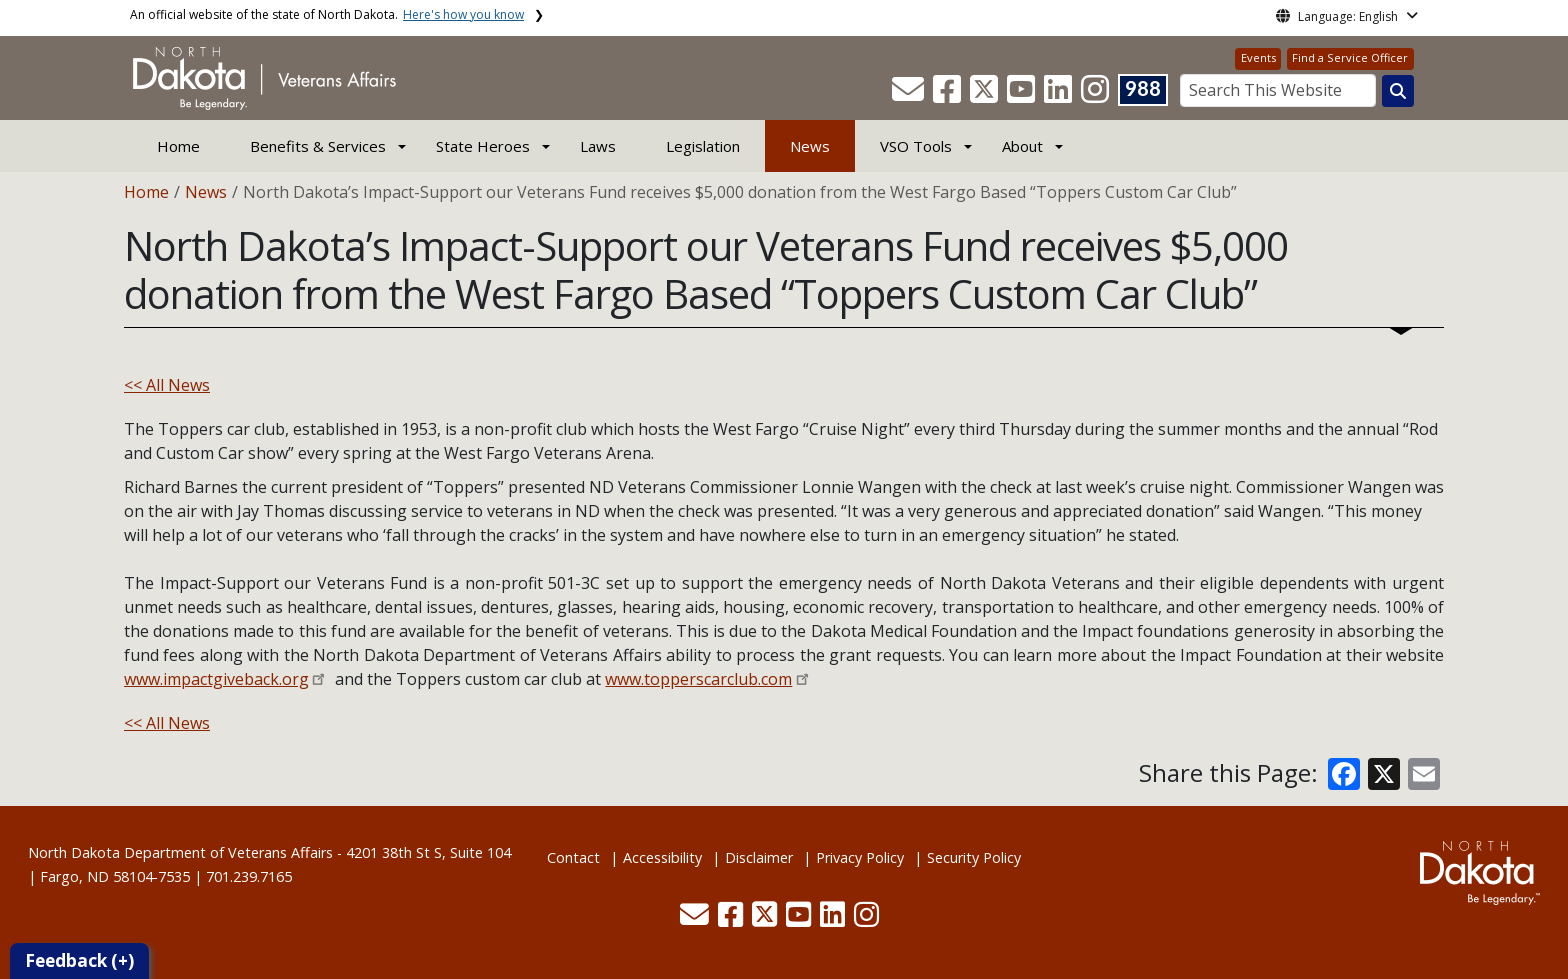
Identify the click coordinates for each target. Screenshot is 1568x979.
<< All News (167, 385)
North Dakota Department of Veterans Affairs (180, 852)
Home (178, 146)
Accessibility (662, 857)
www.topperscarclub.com (698, 679)
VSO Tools (916, 146)
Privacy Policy (860, 857)
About (1022, 146)
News (810, 146)
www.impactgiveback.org (216, 679)
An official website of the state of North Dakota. (327, 14)
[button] (910, 95)
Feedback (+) (79, 960)
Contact (573, 857)
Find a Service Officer (1350, 57)
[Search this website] (1398, 91)
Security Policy (974, 857)
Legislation (703, 146)
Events (1258, 57)
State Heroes (483, 146)
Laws (598, 146)
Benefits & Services (318, 146)
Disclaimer (759, 857)
